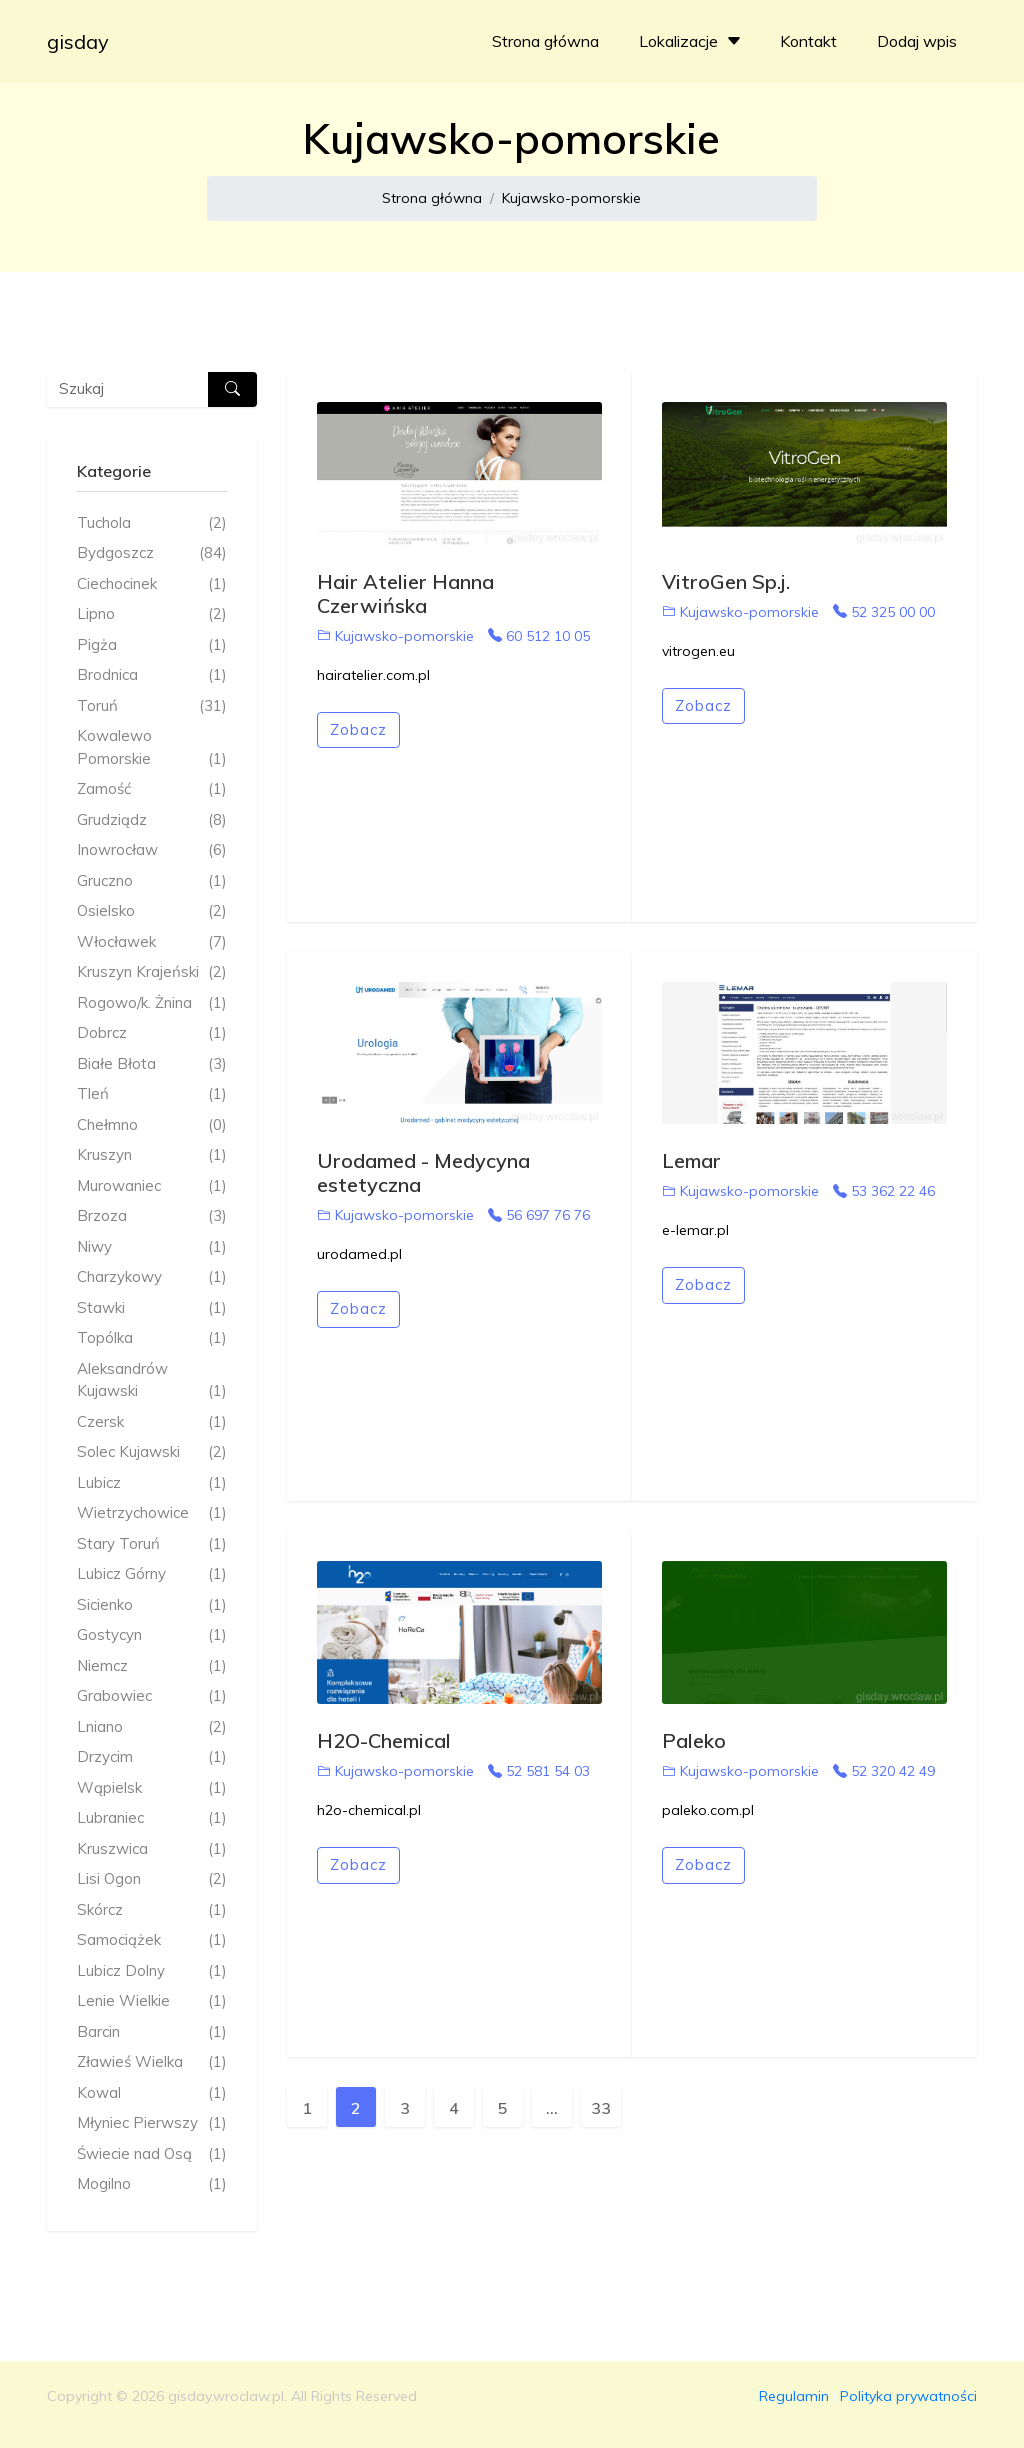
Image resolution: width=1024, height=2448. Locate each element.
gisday (78, 41)
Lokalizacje (692, 41)
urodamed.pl (359, 1254)
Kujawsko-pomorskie (571, 198)
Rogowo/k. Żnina (152, 1003)
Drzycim (152, 1757)
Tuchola (152, 523)
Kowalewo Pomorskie (152, 748)
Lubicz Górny (152, 1574)
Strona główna (545, 41)
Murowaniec (152, 1186)
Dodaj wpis (917, 41)
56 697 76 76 (539, 1215)
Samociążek (152, 1940)
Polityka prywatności (908, 2396)
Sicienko (152, 1605)
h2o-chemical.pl (369, 1810)
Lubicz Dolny (152, 1971)
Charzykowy (152, 1277)
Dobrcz (152, 1033)
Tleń (152, 1094)
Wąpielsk (152, 1788)
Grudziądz (152, 820)
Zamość (152, 789)
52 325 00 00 (884, 612)
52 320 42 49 (884, 1771)
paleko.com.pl (708, 1810)
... (552, 2108)
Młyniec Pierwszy (152, 2123)
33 (601, 2108)
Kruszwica (152, 1849)
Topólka (152, 1338)
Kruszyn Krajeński (152, 972)
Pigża (152, 645)
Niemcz (152, 1666)
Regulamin (794, 2396)
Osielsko (152, 911)
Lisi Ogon (152, 1879)
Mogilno (152, 2184)
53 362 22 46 (884, 1191)
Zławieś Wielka (152, 2062)
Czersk (152, 1422)
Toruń (152, 706)
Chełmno (152, 1125)
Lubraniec (152, 1818)
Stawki (152, 1308)
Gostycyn (152, 1635)
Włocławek (152, 942)
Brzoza (152, 1216)
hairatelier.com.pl (373, 675)
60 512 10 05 (539, 636)
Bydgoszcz (152, 553)
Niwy (152, 1247)
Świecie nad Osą (152, 2154)
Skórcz (152, 1910)
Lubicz (152, 1483)
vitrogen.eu (698, 651)
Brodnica (152, 675)
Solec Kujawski (152, 1452)
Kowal (152, 2093)
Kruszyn (152, 1155)
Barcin (152, 2032)
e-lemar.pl (695, 1230)
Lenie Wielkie (152, 2001)
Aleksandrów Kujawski (152, 1381)
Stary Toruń (152, 1544)
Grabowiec (152, 1696)
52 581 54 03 (539, 1771)
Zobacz (358, 729)
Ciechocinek (152, 584)
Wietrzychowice (152, 1513)
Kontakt (808, 41)
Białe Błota (152, 1064)
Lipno (152, 614)
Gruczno (152, 881)
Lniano (152, 1727)
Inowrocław (152, 850)
